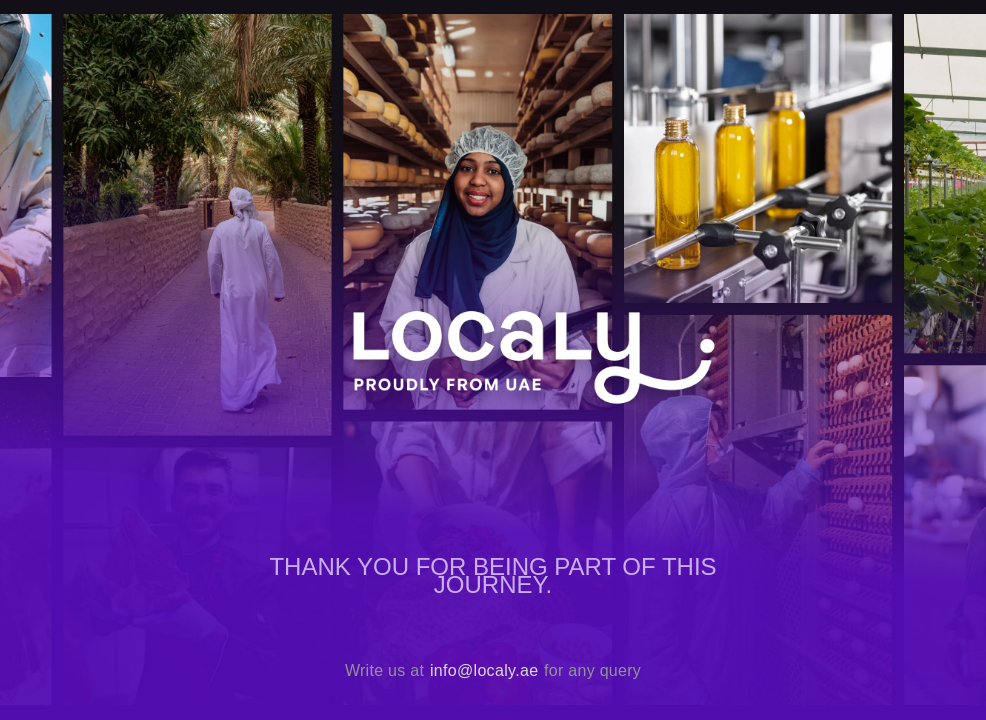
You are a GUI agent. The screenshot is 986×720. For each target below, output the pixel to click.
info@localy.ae (484, 670)
